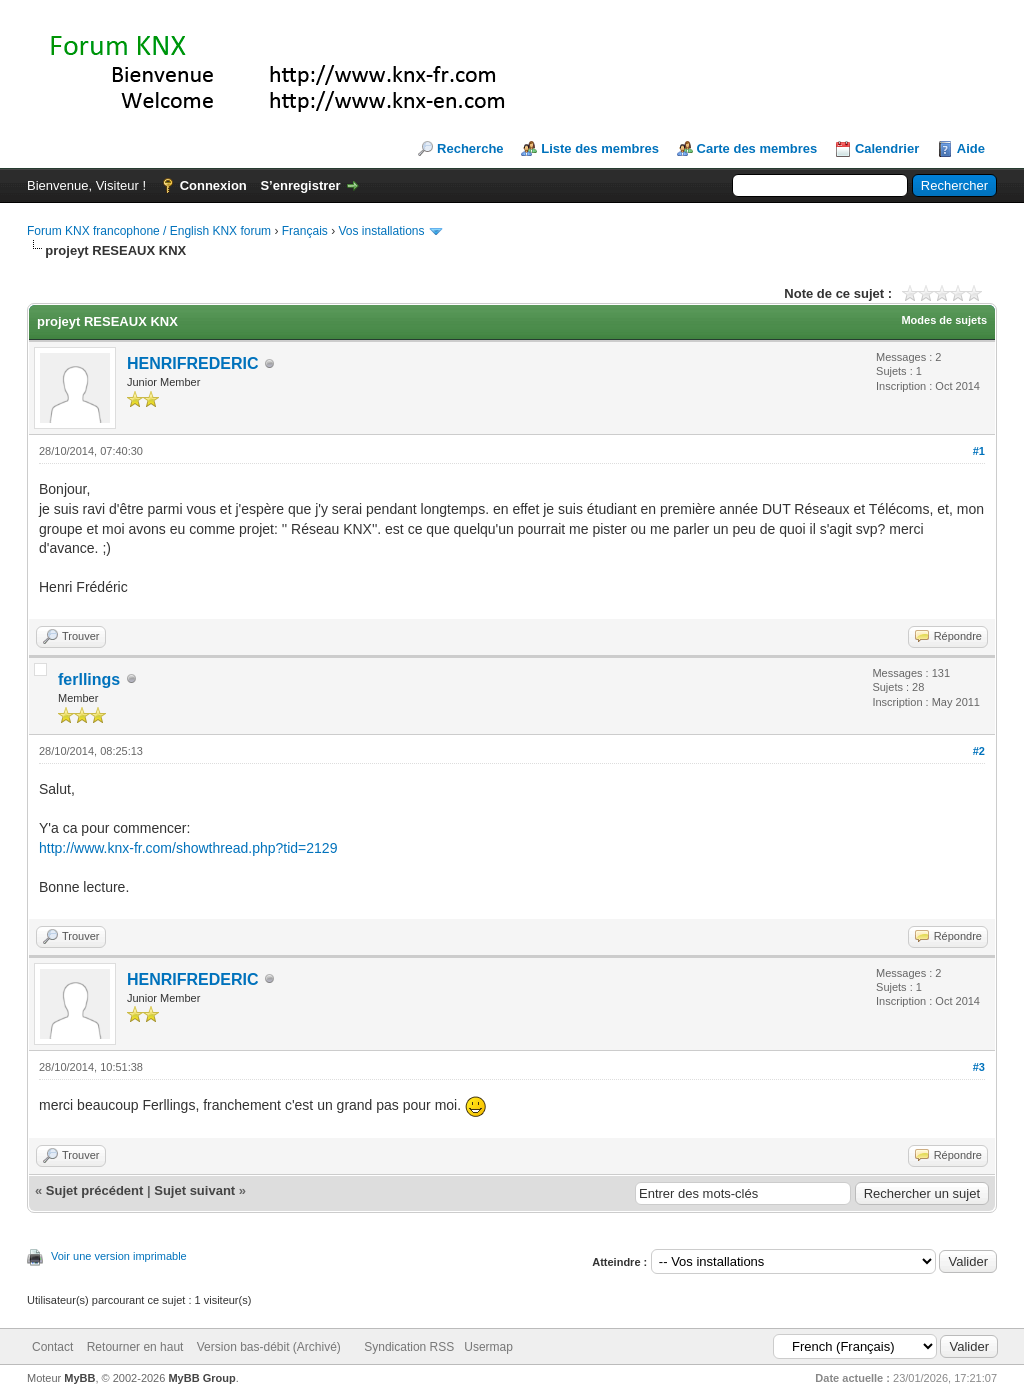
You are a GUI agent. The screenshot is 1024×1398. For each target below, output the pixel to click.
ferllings (89, 679)
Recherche (470, 148)
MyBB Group (201, 1378)
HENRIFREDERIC (193, 363)
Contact (52, 1347)
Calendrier (887, 148)
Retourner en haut (135, 1347)
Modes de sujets (944, 320)
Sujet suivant (194, 1190)
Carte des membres (757, 148)
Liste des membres (600, 148)
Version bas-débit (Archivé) (269, 1347)
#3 (979, 1067)
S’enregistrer (300, 185)
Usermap (488, 1347)
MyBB (79, 1378)
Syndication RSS (409, 1347)
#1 (979, 451)
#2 (979, 751)
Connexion (213, 185)
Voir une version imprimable (119, 1256)
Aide (971, 148)
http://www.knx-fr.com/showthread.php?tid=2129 (188, 848)
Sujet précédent (95, 1190)
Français (305, 231)
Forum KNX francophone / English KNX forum (149, 231)
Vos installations (381, 231)
